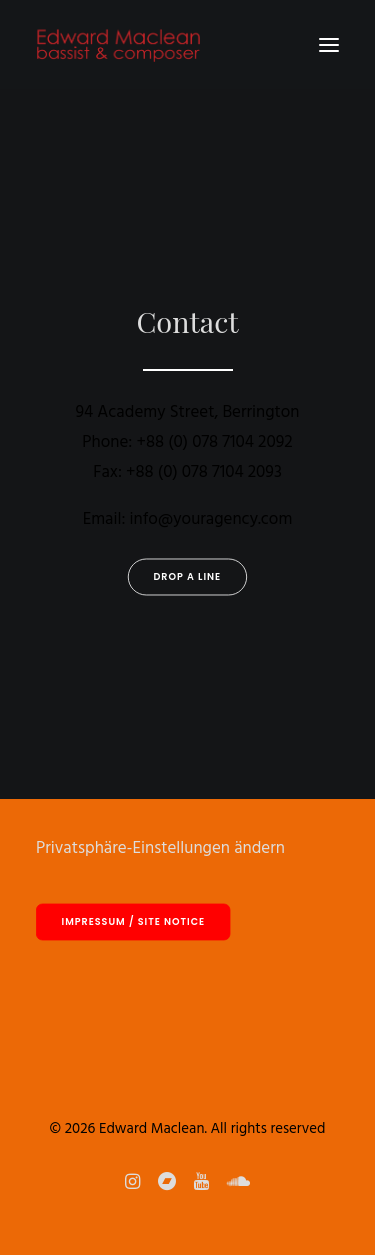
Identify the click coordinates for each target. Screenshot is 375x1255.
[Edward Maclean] (118, 44)
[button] (329, 44)
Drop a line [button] (188, 577)
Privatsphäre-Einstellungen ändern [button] (160, 848)
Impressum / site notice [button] (133, 922)
